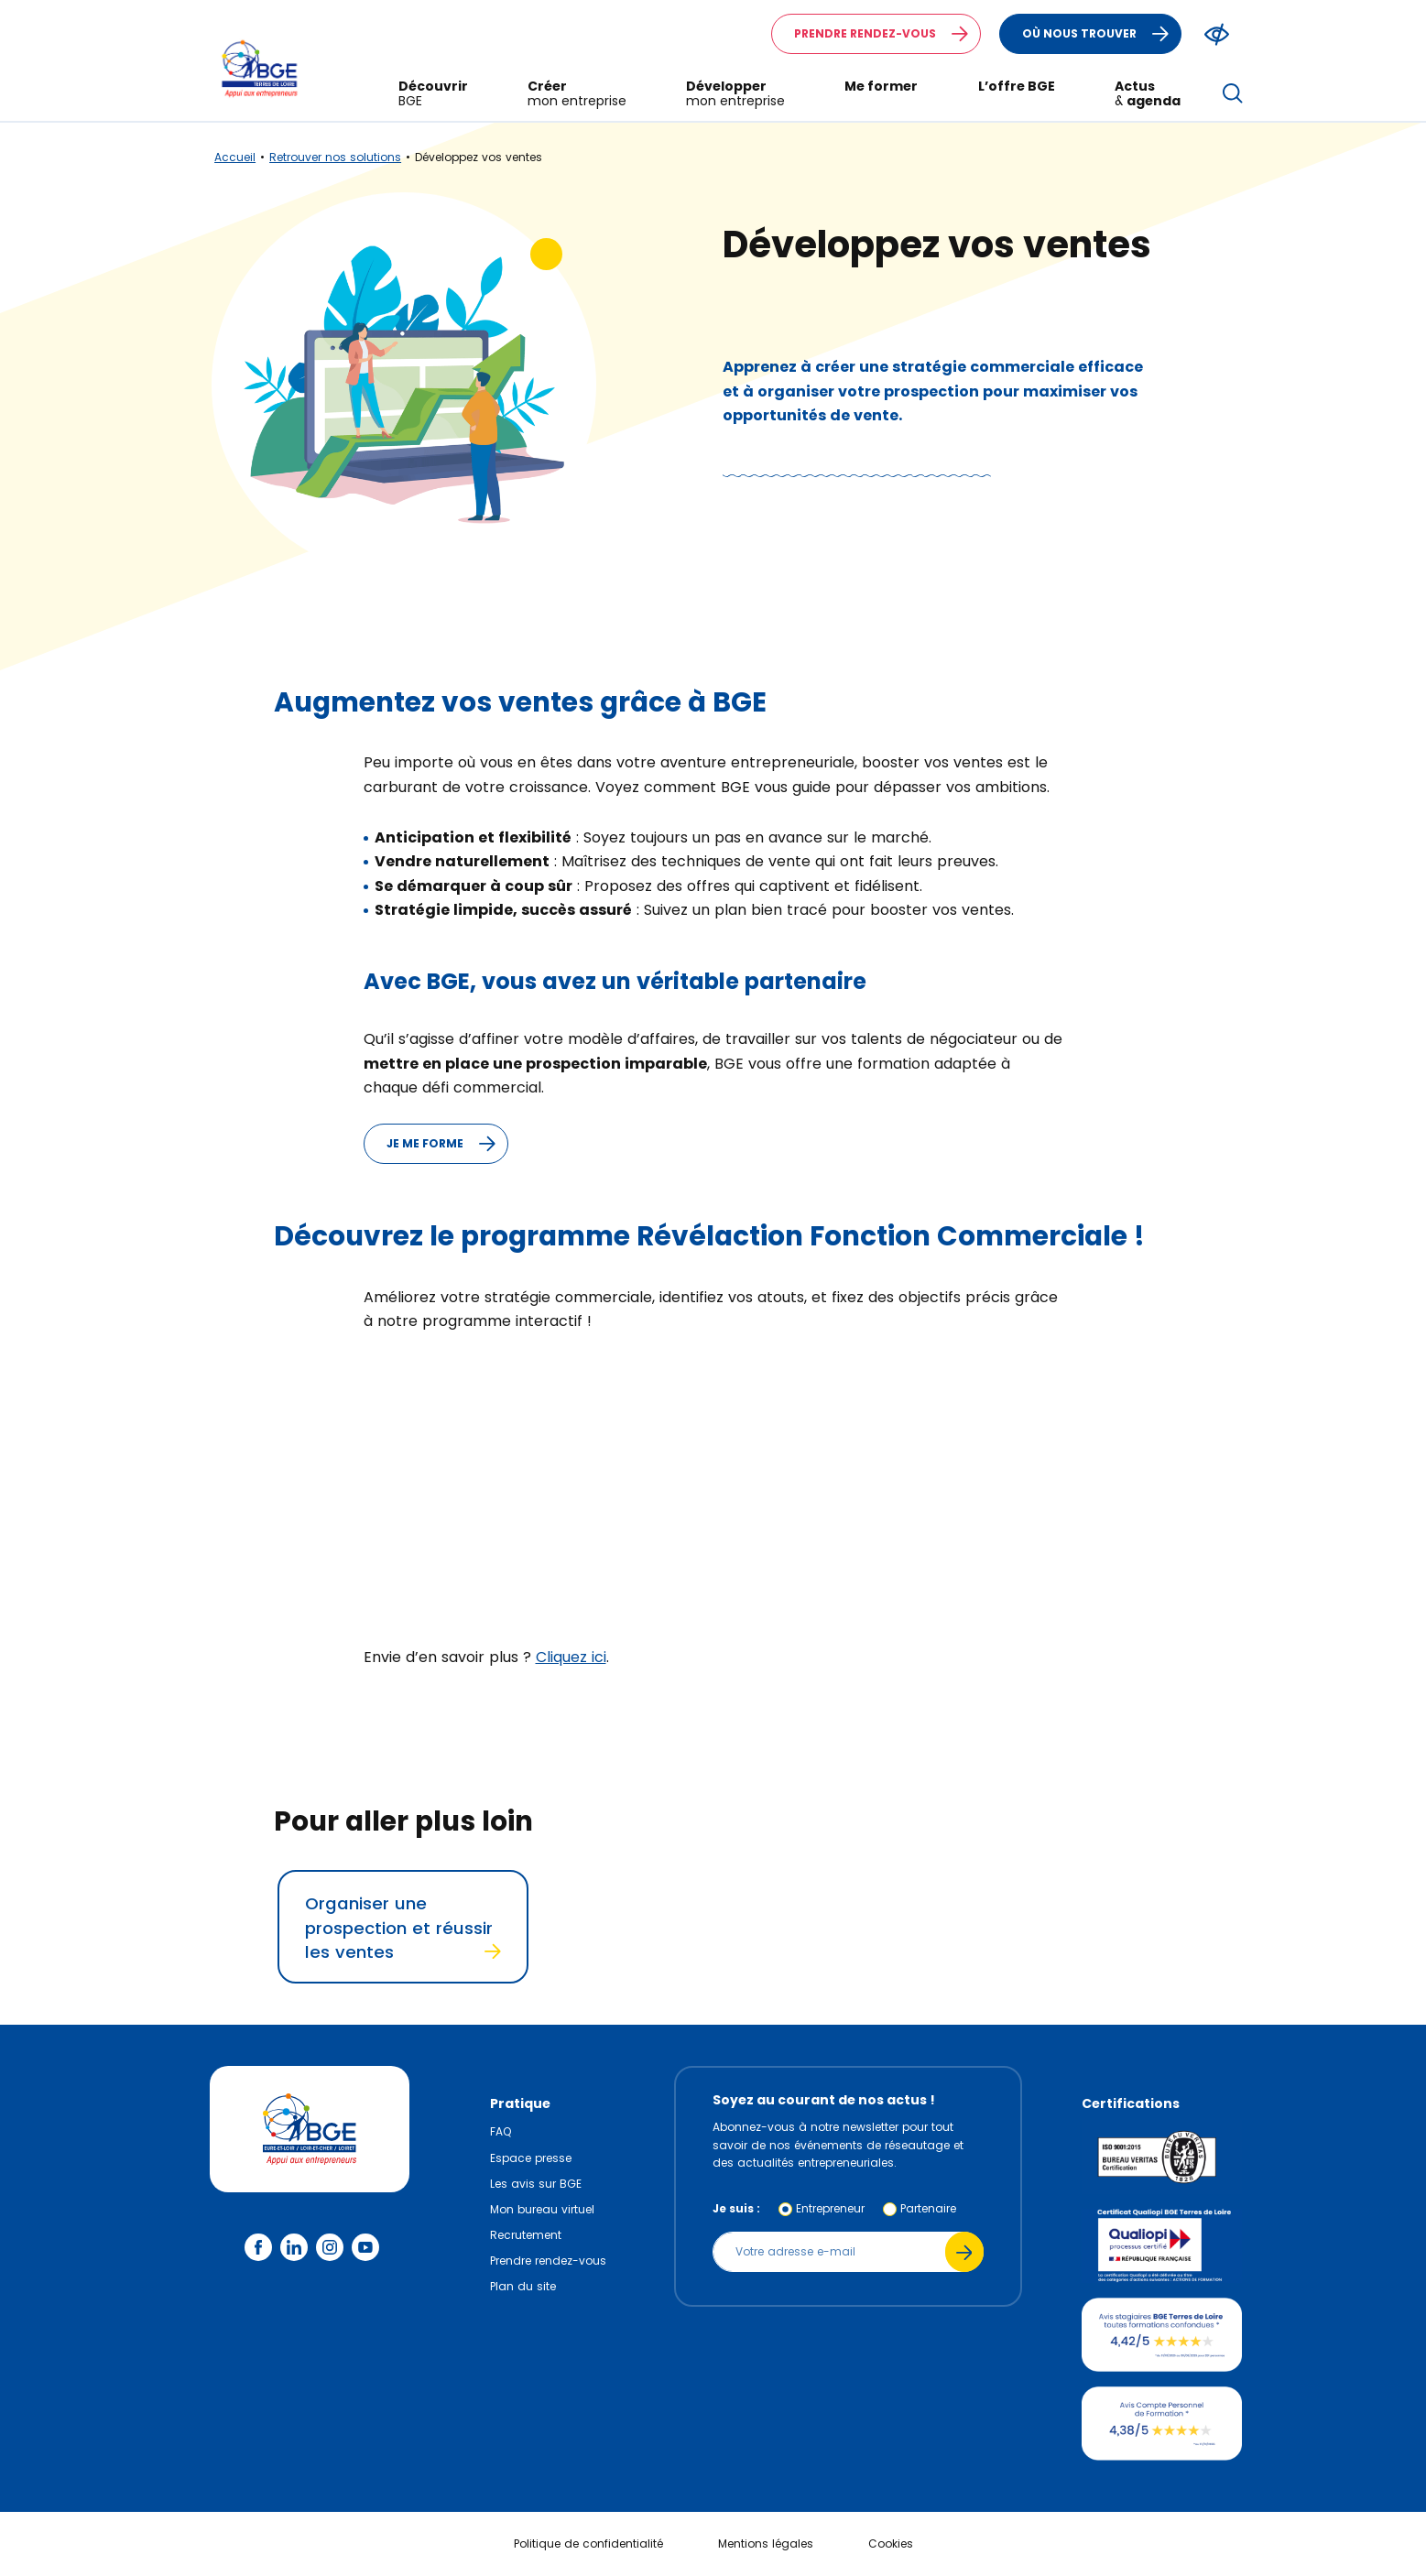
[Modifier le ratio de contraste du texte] (1216, 34)
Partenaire (928, 2208)
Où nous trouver (1101, 34)
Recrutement (525, 2235)
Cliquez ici (571, 1657)
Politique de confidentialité (588, 2543)
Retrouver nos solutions (335, 157)
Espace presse (530, 2158)
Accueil (235, 157)
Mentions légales (765, 2543)
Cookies (890, 2543)
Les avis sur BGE (536, 2183)
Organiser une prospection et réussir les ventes (403, 1927)
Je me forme (446, 1144)
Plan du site (523, 2286)
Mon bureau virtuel (542, 2209)
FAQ (500, 2131)
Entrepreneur (830, 2208)
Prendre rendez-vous (887, 34)
